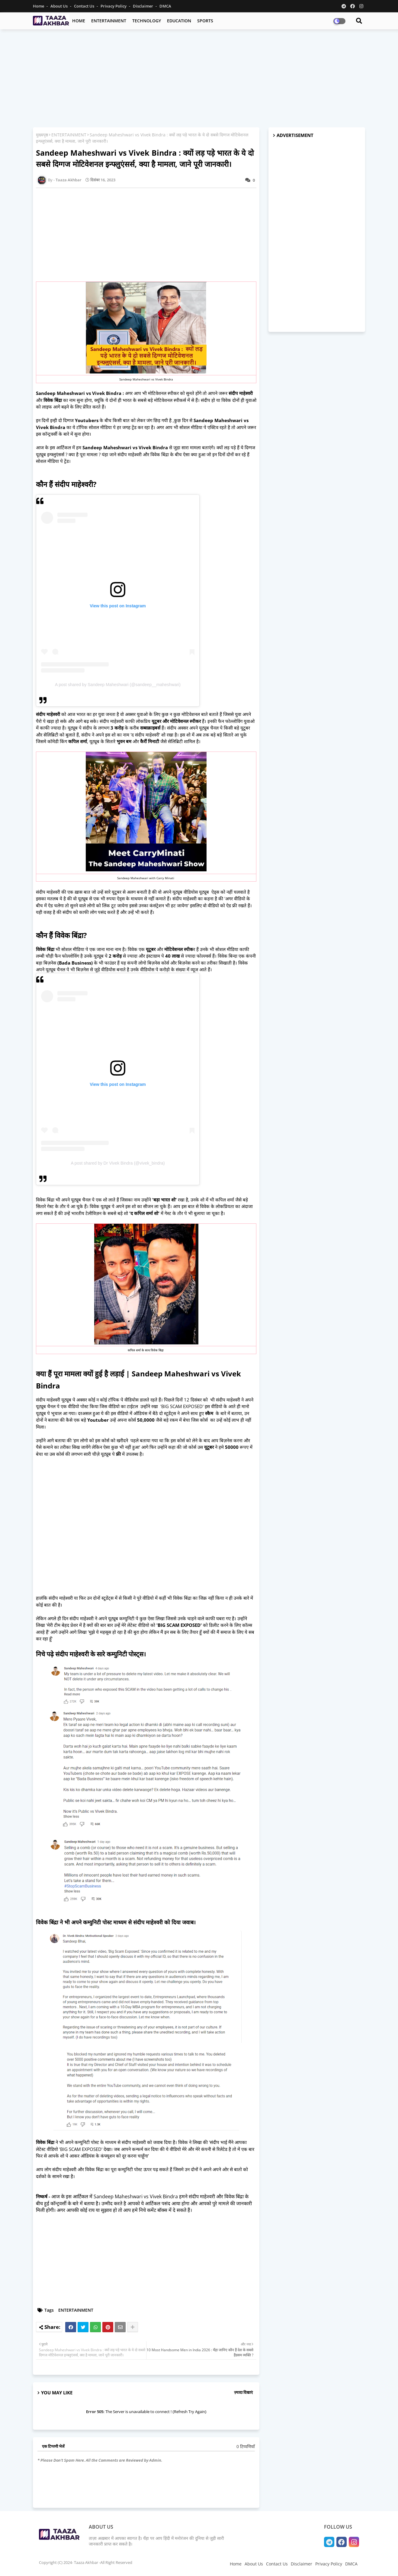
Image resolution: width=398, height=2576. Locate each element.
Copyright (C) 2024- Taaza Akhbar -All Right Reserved (85, 2562)
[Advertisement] (199, 77)
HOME (78, 21)
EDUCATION (179, 21)
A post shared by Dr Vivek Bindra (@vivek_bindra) (118, 1163)
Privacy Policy (114, 6)
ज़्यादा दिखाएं (243, 2392)
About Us (59, 6)
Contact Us (84, 6)
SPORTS (205, 21)
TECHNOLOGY (146, 21)
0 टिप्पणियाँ (245, 2446)
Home (39, 6)
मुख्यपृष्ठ (42, 135)
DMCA (165, 6)
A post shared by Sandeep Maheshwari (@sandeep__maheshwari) (118, 684)
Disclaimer (143, 6)
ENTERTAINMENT (108, 21)
